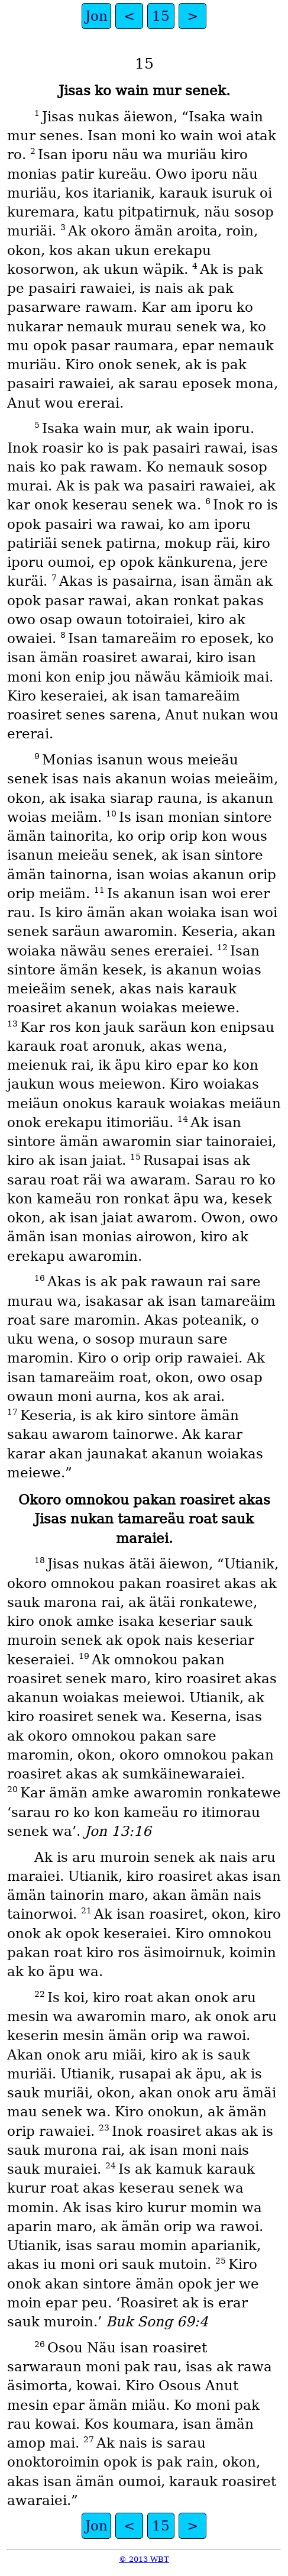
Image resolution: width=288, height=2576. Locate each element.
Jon (96, 16)
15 (161, 16)
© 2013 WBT (144, 2559)
